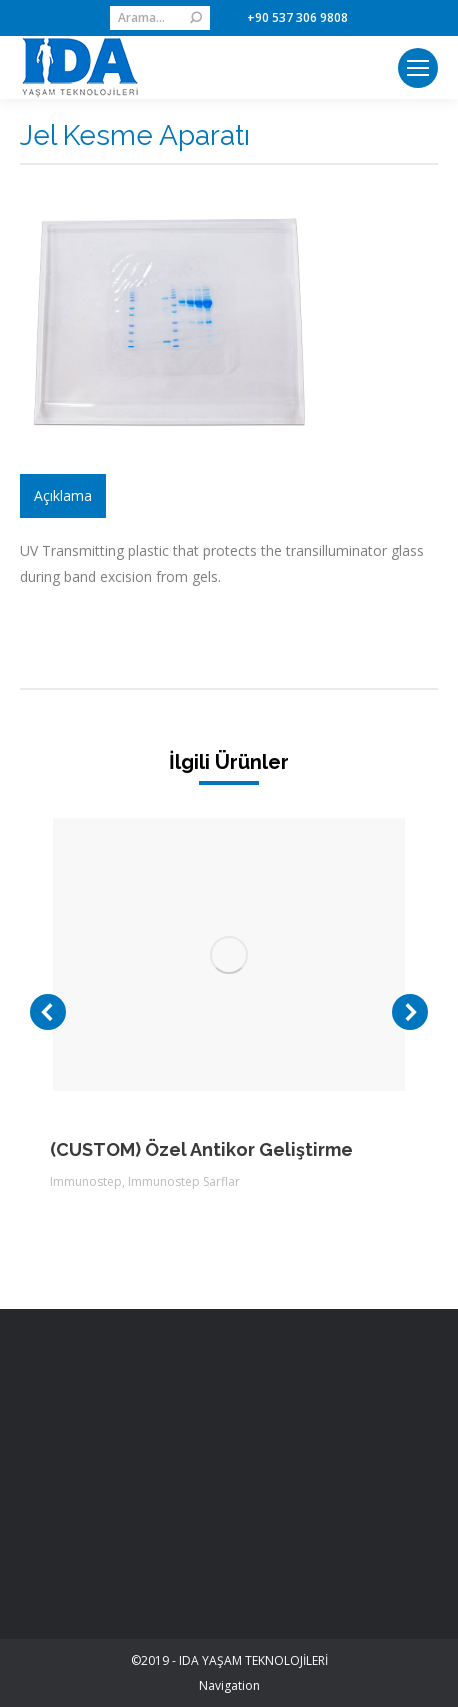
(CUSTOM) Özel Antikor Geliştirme (201, 1149)
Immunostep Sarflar (184, 1181)
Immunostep (86, 1181)
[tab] (63, 496)
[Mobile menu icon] (418, 68)
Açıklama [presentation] (63, 495)
